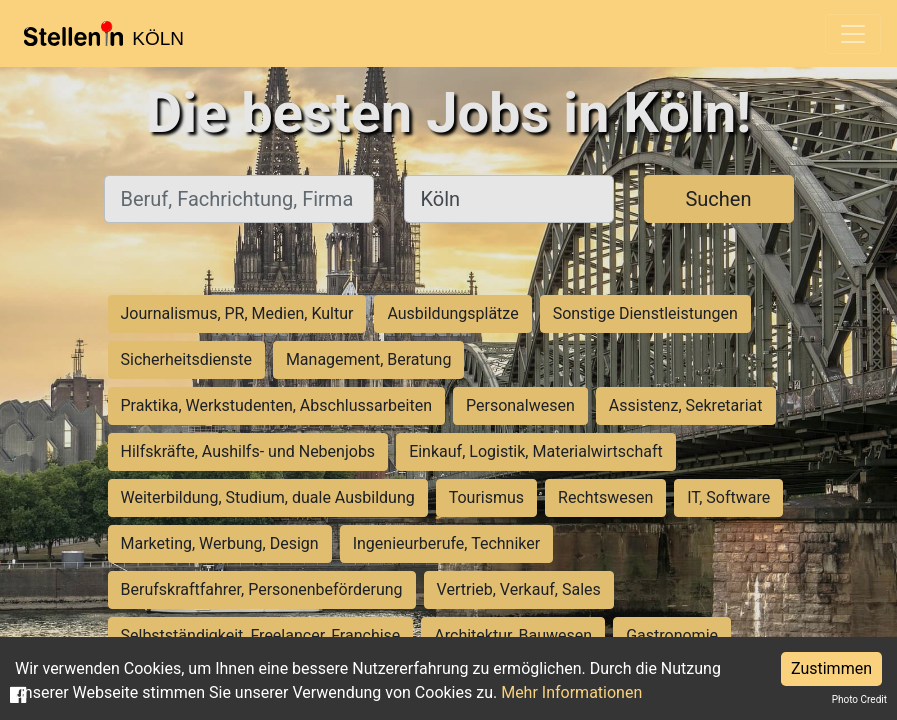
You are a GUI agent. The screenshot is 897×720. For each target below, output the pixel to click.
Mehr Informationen (571, 692)
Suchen (718, 199)
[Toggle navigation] (853, 34)
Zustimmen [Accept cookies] (831, 668)
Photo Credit (859, 699)
